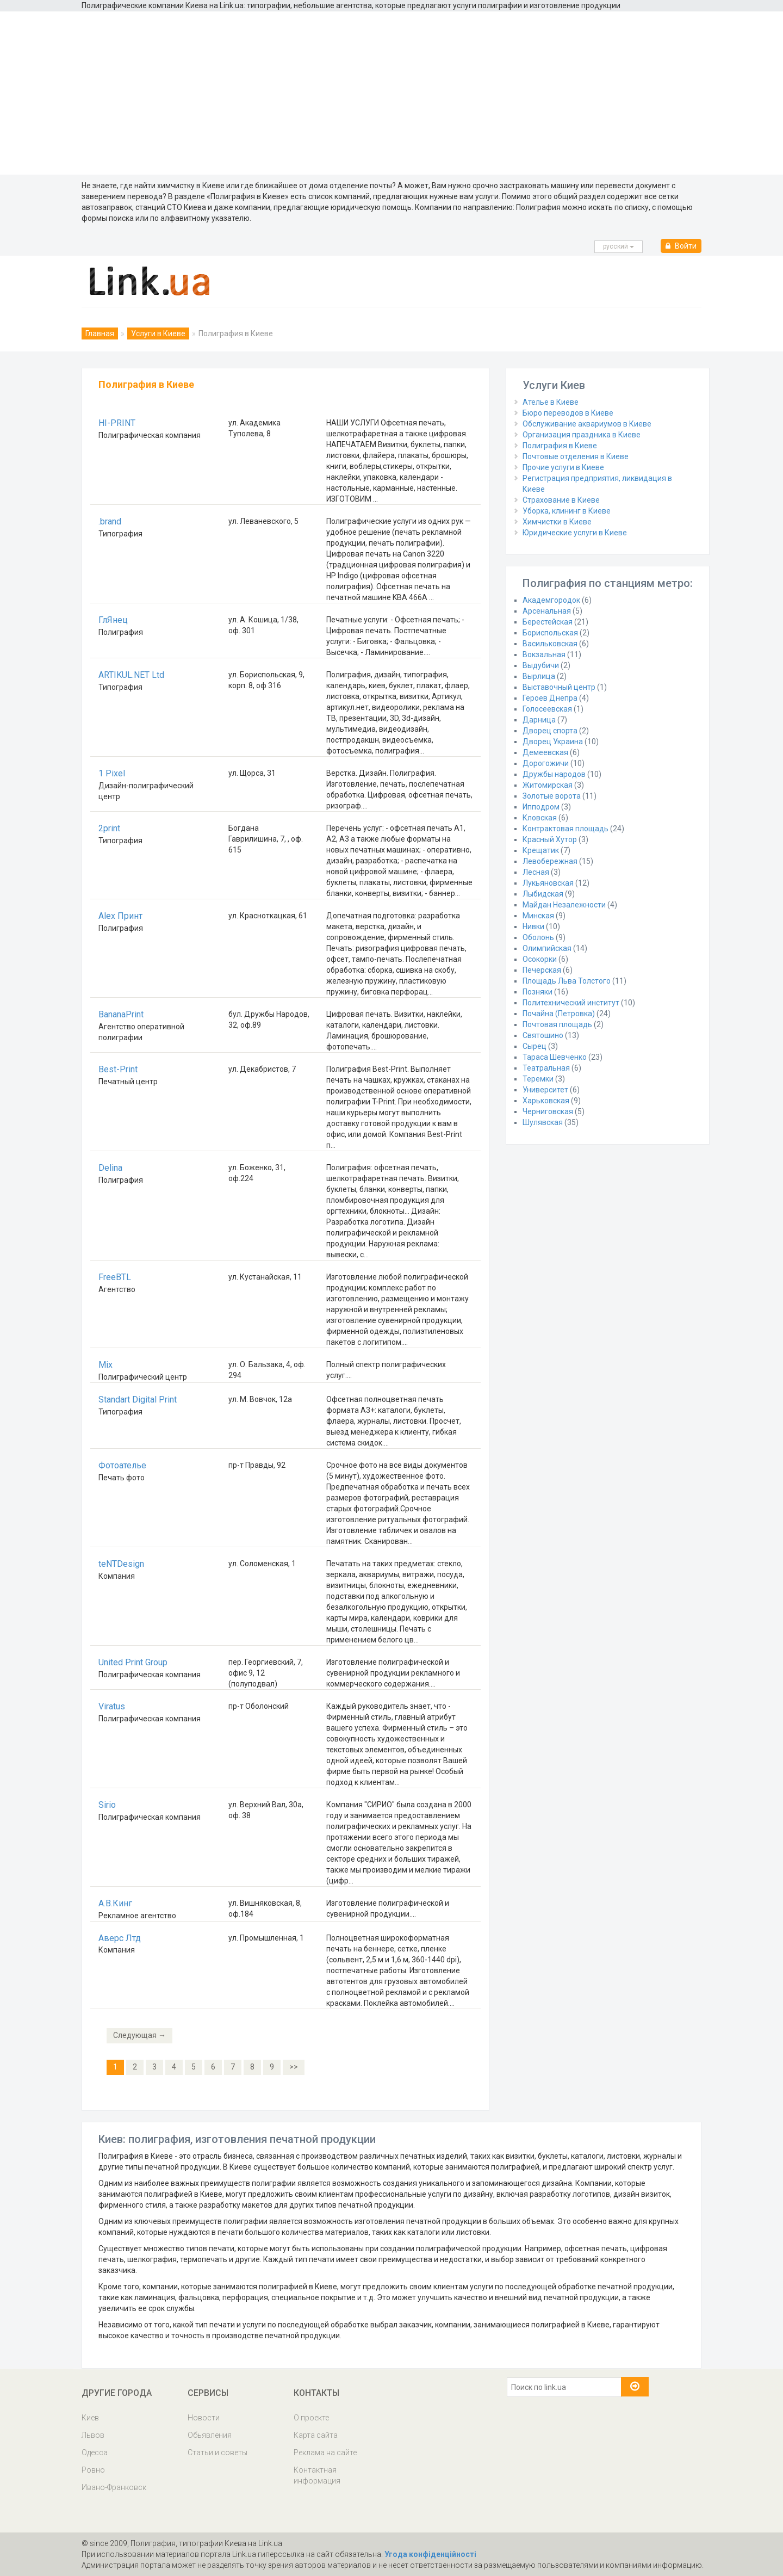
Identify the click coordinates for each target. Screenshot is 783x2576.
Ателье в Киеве (551, 402)
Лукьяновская (548, 883)
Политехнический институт (571, 1002)
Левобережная (550, 861)
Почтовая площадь (557, 1024)
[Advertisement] (391, 93)
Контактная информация (317, 2475)
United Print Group (132, 1662)
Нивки (533, 926)
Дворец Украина (553, 741)
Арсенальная (547, 611)
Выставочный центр (559, 687)
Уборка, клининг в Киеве (567, 510)
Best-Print (118, 1069)
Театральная (546, 1068)
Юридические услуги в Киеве (575, 532)
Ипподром (541, 806)
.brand (109, 521)
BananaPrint (121, 1014)
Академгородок (551, 600)
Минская (538, 915)
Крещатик (541, 850)
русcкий (618, 246)
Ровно (93, 2470)
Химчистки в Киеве (557, 521)
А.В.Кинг (115, 1903)
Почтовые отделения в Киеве (576, 456)
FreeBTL (114, 1277)
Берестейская (548, 621)
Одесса (95, 2452)
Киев (90, 2417)
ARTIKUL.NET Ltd (131, 675)
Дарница (539, 719)
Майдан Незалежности (564, 904)
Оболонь (538, 937)
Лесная (536, 872)
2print (109, 828)
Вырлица (539, 676)
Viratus (111, 1706)
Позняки (537, 991)
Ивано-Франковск (114, 2487)
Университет (545, 1089)
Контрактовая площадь (565, 828)
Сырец (534, 1046)
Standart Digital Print (137, 1399)
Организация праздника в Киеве (582, 434)
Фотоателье (122, 1465)
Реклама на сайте (325, 2452)
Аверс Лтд (119, 1938)
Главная (99, 333)
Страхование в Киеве (561, 500)
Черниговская (548, 1111)
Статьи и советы (217, 2452)
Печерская (542, 970)
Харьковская (546, 1100)
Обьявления (210, 2435)
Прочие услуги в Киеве (563, 467)
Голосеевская (547, 709)
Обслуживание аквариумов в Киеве (587, 423)
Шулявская (543, 1122)
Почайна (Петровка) (559, 1013)
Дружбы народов (554, 774)
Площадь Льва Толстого (567, 981)
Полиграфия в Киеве (560, 445)
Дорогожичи (546, 763)
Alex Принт (120, 916)
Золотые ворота (552, 796)
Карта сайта (316, 2435)
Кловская (540, 817)
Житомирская (548, 785)
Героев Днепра (550, 698)
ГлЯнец (113, 620)
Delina (110, 1168)
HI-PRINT (116, 423)
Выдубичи (541, 665)
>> (293, 2066)
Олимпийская (547, 948)
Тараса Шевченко (555, 1057)
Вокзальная (544, 654)
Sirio (107, 1805)
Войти (681, 246)
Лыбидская (543, 893)
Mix (105, 1365)
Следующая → (139, 2035)
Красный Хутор (550, 839)
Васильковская (550, 643)
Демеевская (545, 752)
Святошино (543, 1035)
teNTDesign (121, 1564)
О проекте (311, 2417)
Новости (204, 2417)
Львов (93, 2435)
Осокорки (540, 959)
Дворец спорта (550, 730)
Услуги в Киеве (158, 333)
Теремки (538, 1078)
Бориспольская (550, 632)
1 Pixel (111, 773)
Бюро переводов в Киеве (568, 413)
